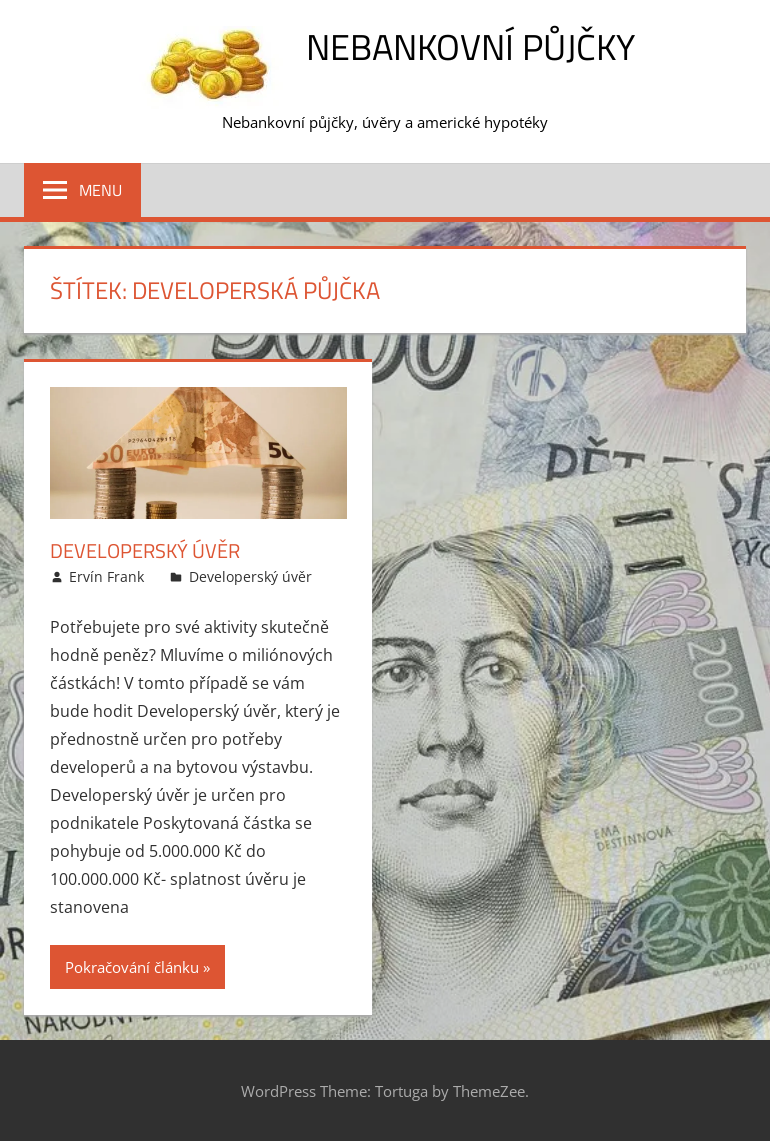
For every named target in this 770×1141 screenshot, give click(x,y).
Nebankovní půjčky (470, 46)
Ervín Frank (106, 576)
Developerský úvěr (145, 550)
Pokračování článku (132, 967)
